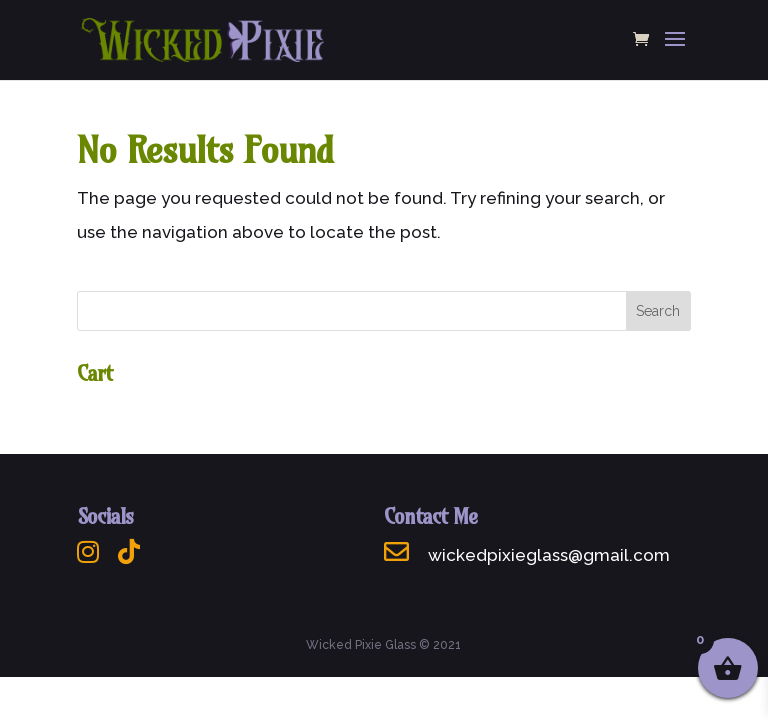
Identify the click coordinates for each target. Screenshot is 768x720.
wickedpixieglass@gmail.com (527, 555)
